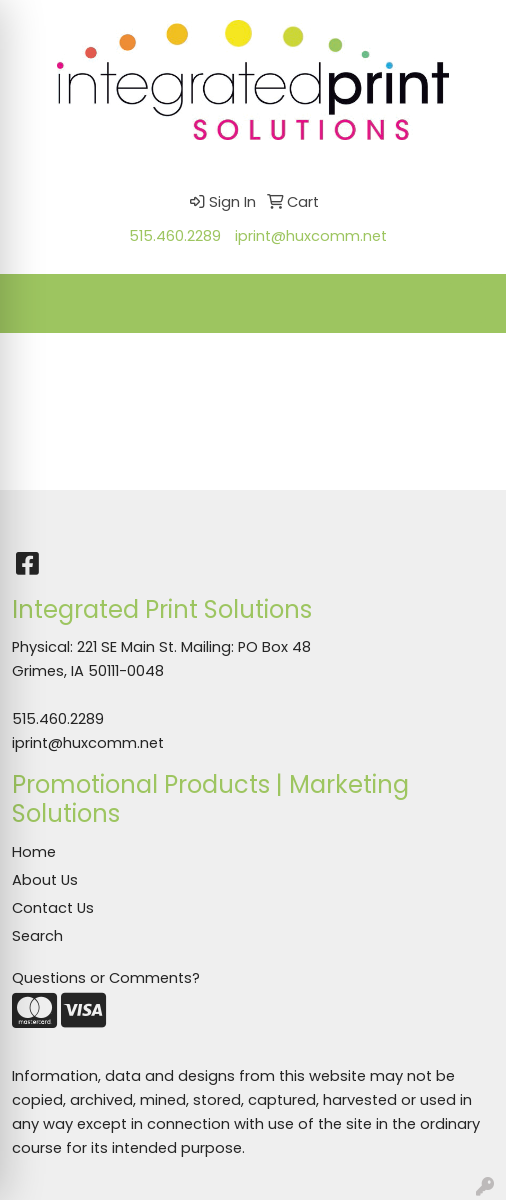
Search (37, 936)
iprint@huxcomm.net (311, 236)
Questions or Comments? (106, 978)
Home (34, 852)
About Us (45, 880)
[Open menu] (466, 303)
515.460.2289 (175, 236)
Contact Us (53, 908)
